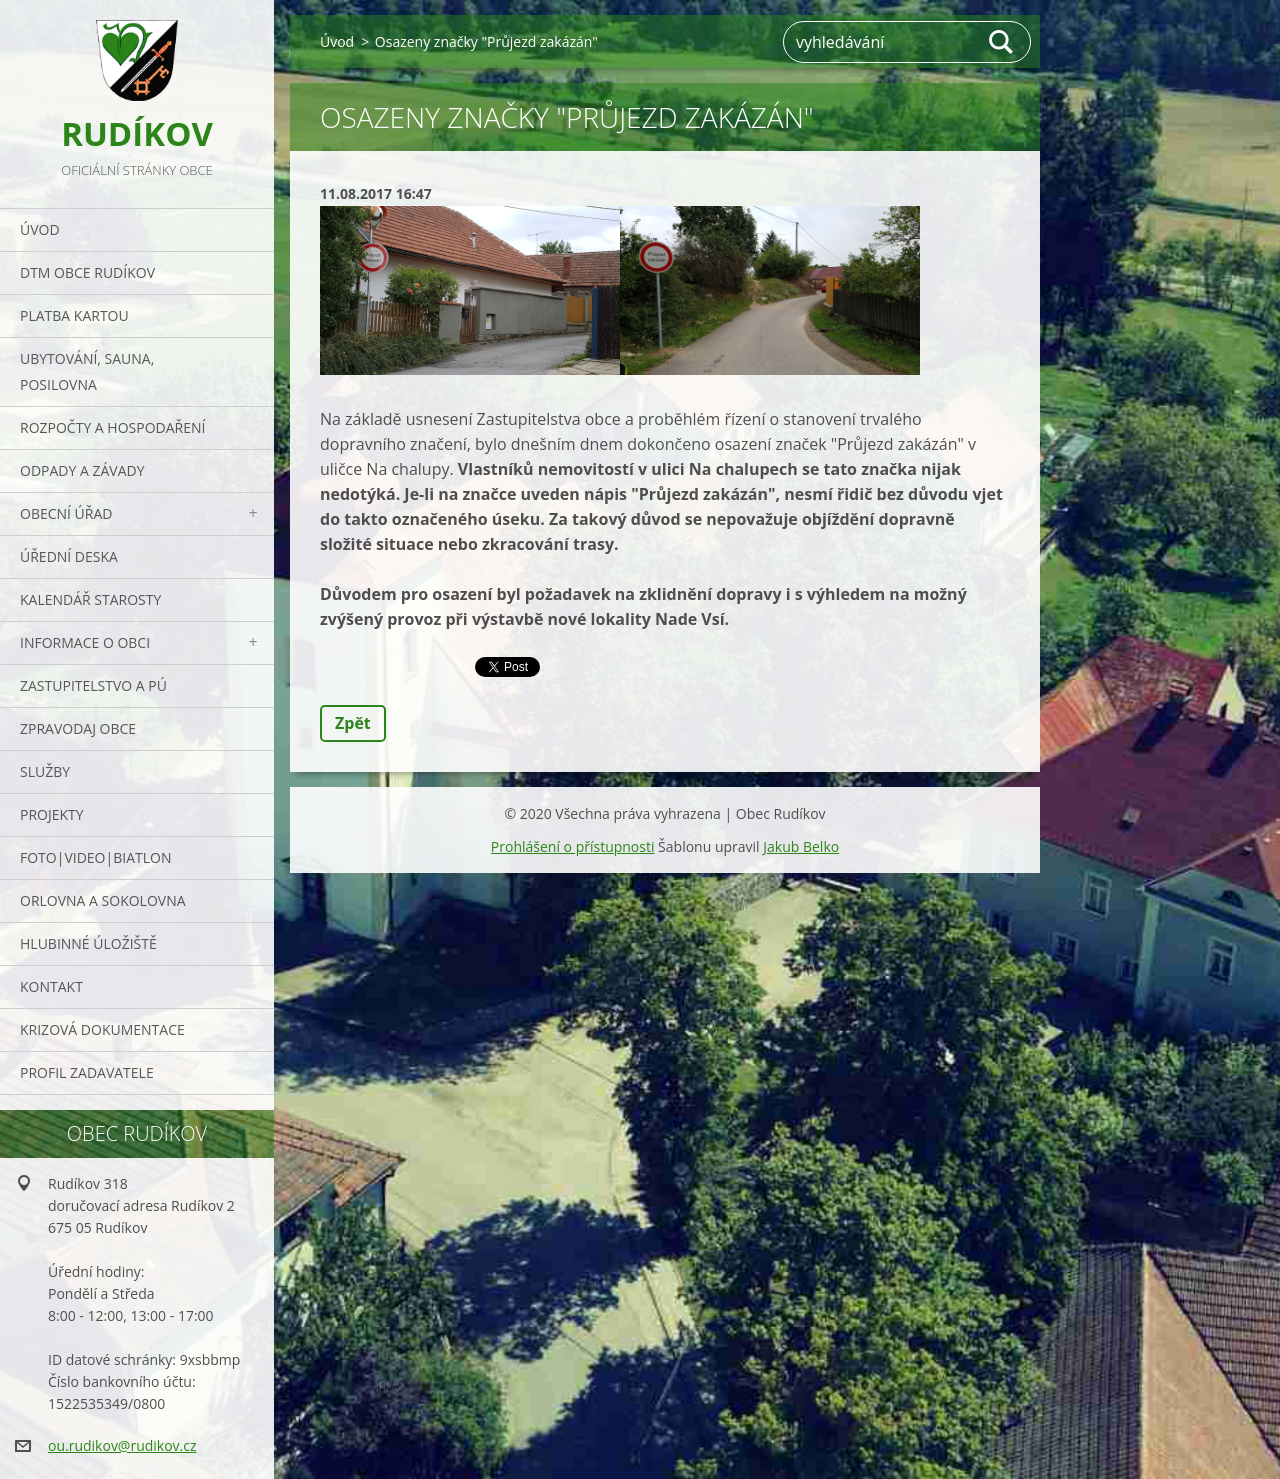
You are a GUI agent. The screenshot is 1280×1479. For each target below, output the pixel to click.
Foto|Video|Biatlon (95, 857)
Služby (45, 771)
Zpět (353, 723)
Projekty (52, 814)
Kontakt (51, 986)
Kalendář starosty (90, 599)
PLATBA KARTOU (74, 315)
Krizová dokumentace (102, 1029)
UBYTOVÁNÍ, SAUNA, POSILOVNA (87, 371)
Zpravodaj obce (78, 728)
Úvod (40, 229)
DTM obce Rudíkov (87, 272)
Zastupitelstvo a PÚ (93, 685)
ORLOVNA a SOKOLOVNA (103, 900)
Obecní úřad (66, 513)
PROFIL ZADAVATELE (87, 1072)
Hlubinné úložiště (88, 943)
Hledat (1002, 42)
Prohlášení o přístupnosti (573, 846)
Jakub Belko (801, 846)
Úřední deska (69, 556)
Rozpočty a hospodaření (112, 427)
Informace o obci (85, 642)
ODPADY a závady (82, 470)
